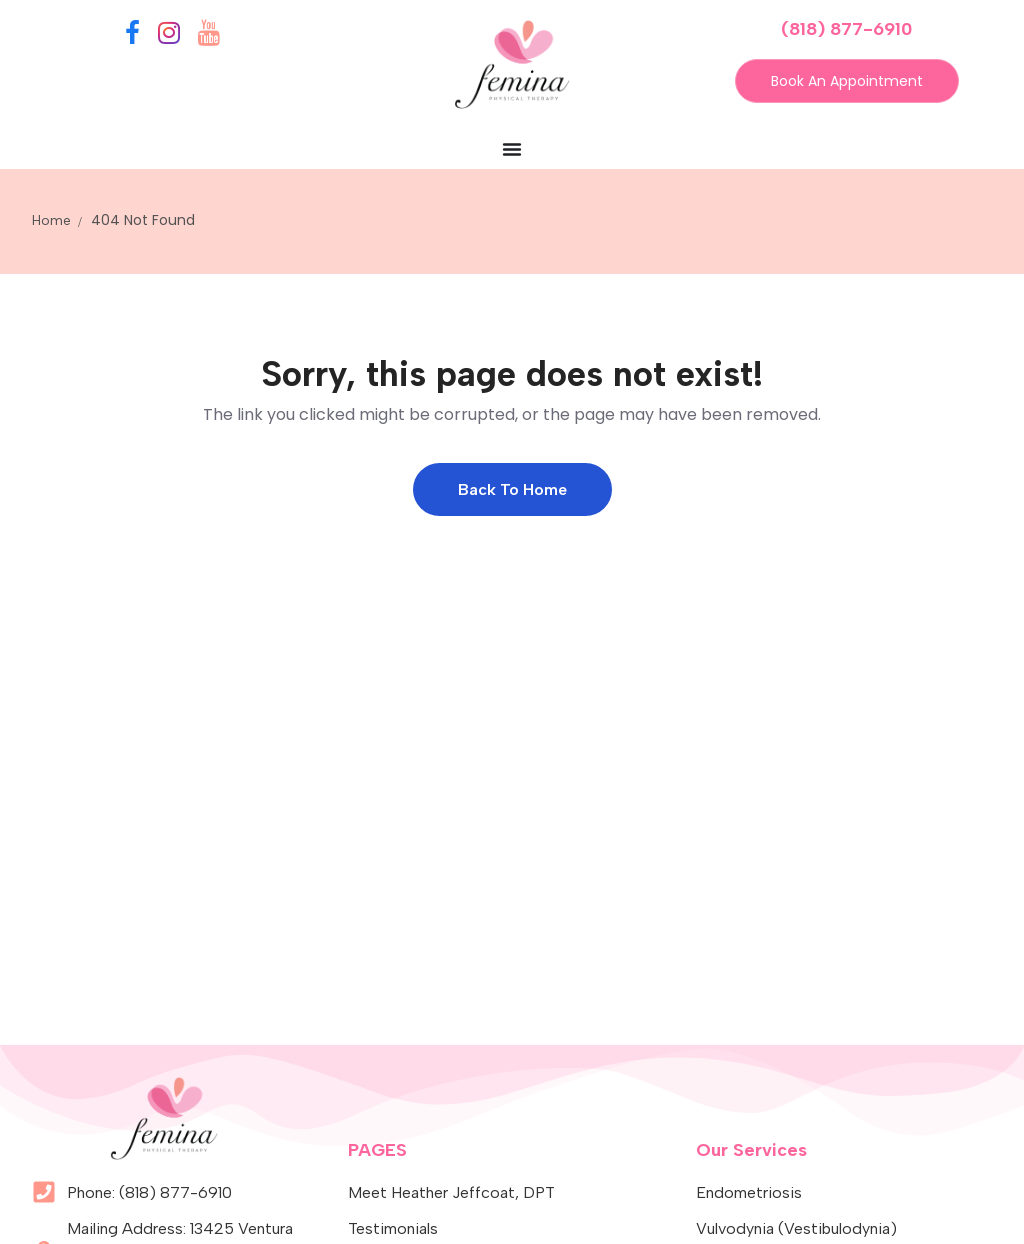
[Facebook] (132, 36)
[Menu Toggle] (512, 149)
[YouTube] (209, 36)
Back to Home (512, 489)
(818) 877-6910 (846, 29)
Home (51, 220)
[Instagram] (169, 36)
